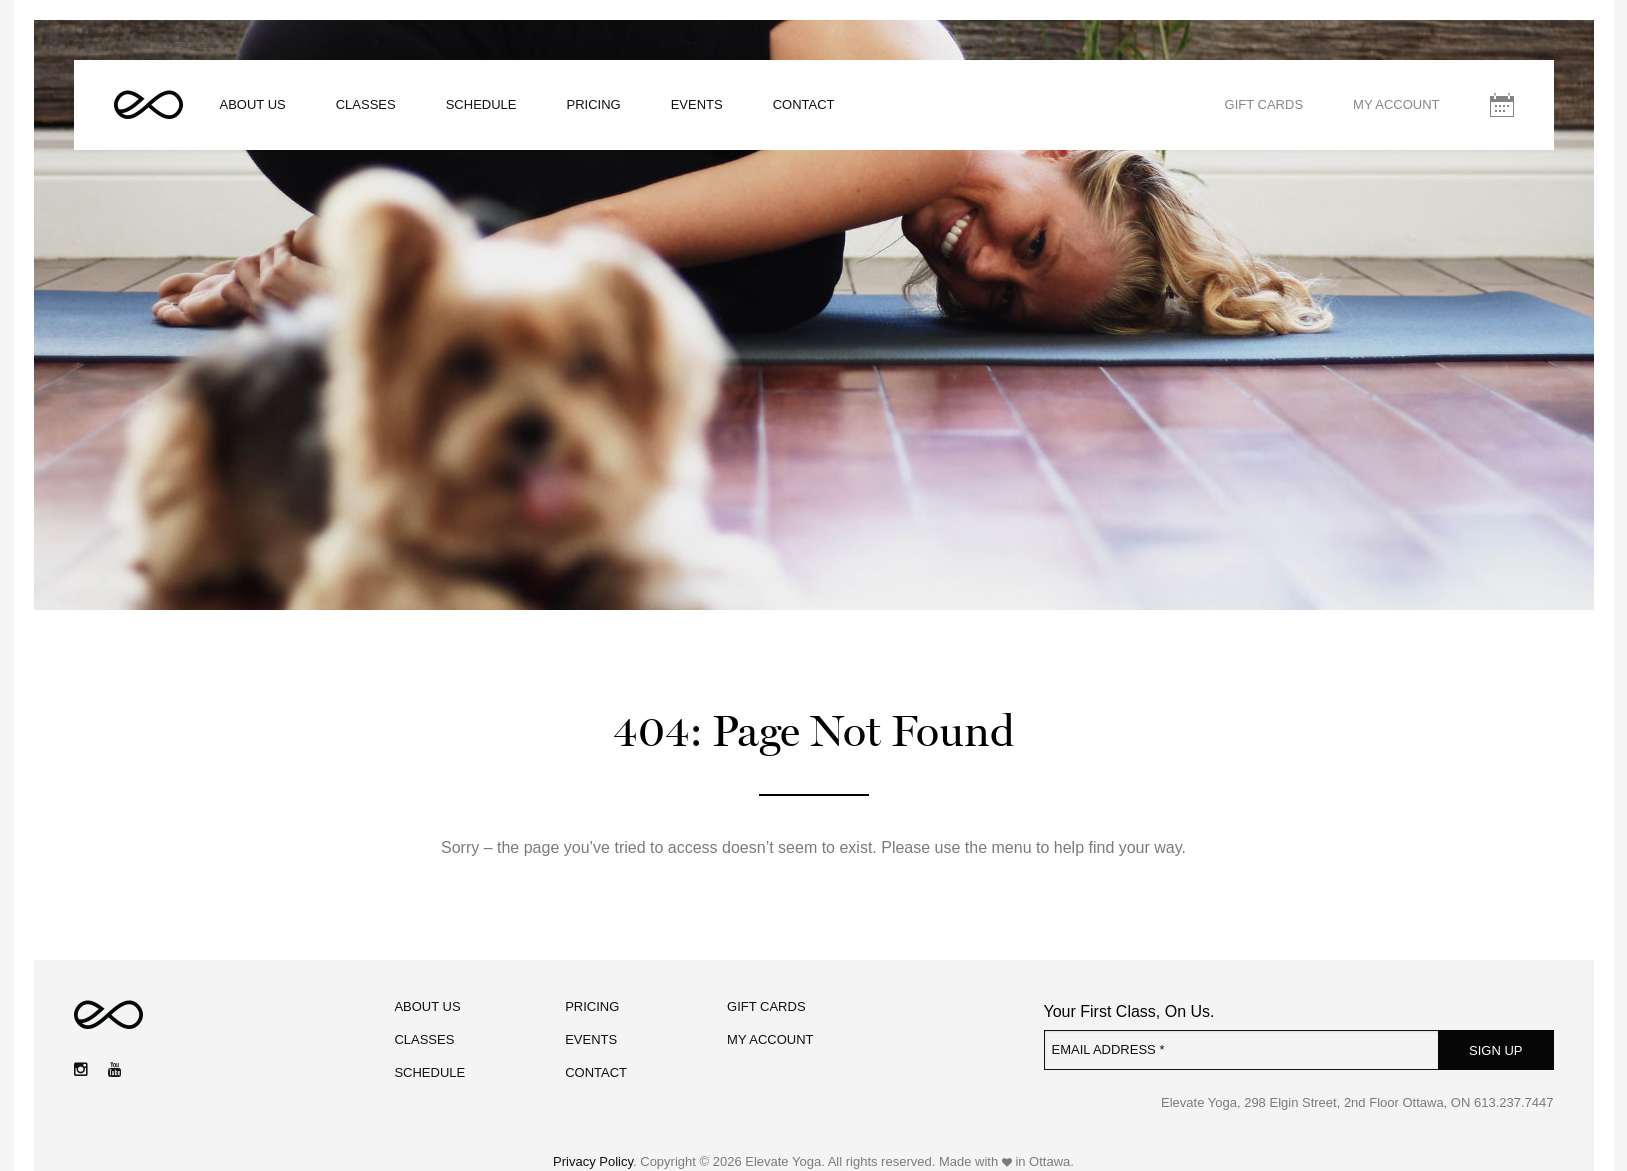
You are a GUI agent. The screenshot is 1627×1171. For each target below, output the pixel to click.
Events (697, 104)
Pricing (594, 104)
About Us (253, 104)
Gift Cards (1264, 104)
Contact (804, 104)
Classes (366, 104)
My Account (1396, 104)
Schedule (481, 104)
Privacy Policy (593, 1161)
